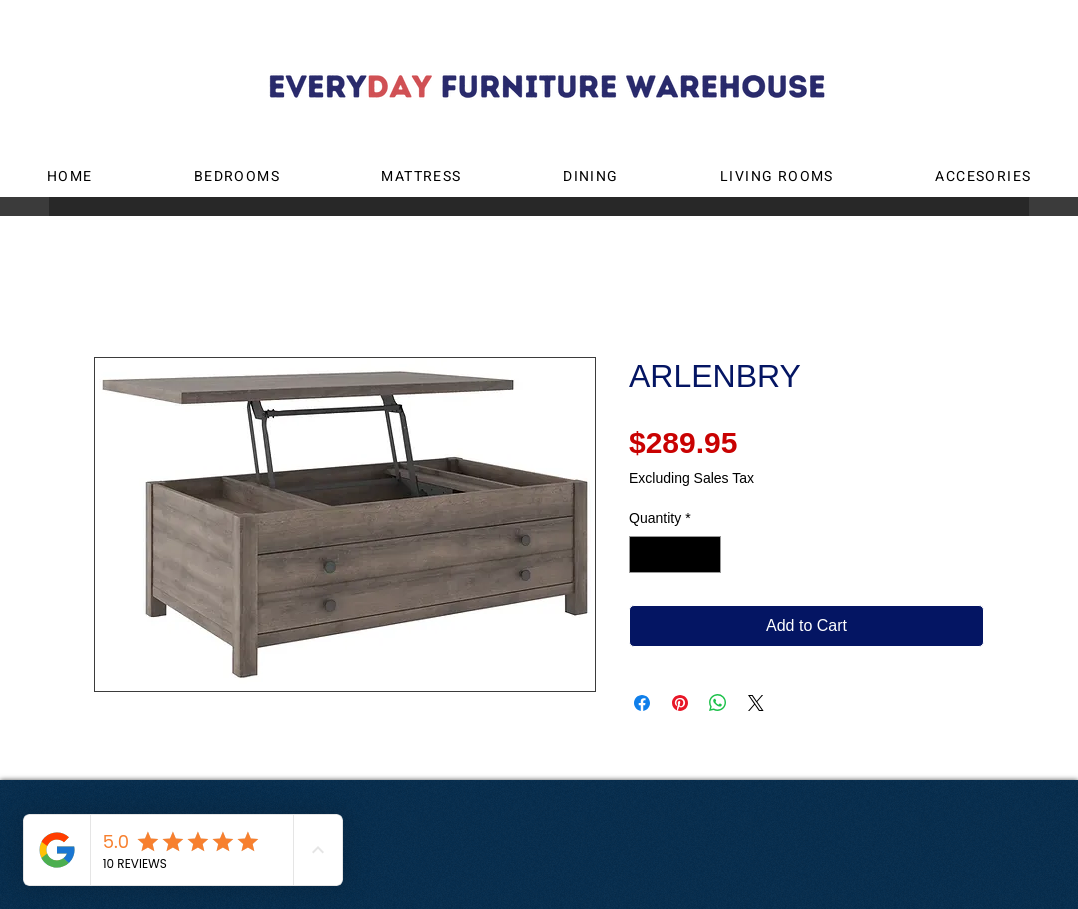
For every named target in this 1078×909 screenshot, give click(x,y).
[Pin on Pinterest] (680, 703)
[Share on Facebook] (642, 703)
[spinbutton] (675, 554)
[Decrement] (644, 554)
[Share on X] (756, 703)
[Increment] (705, 554)
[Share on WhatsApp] (718, 703)
